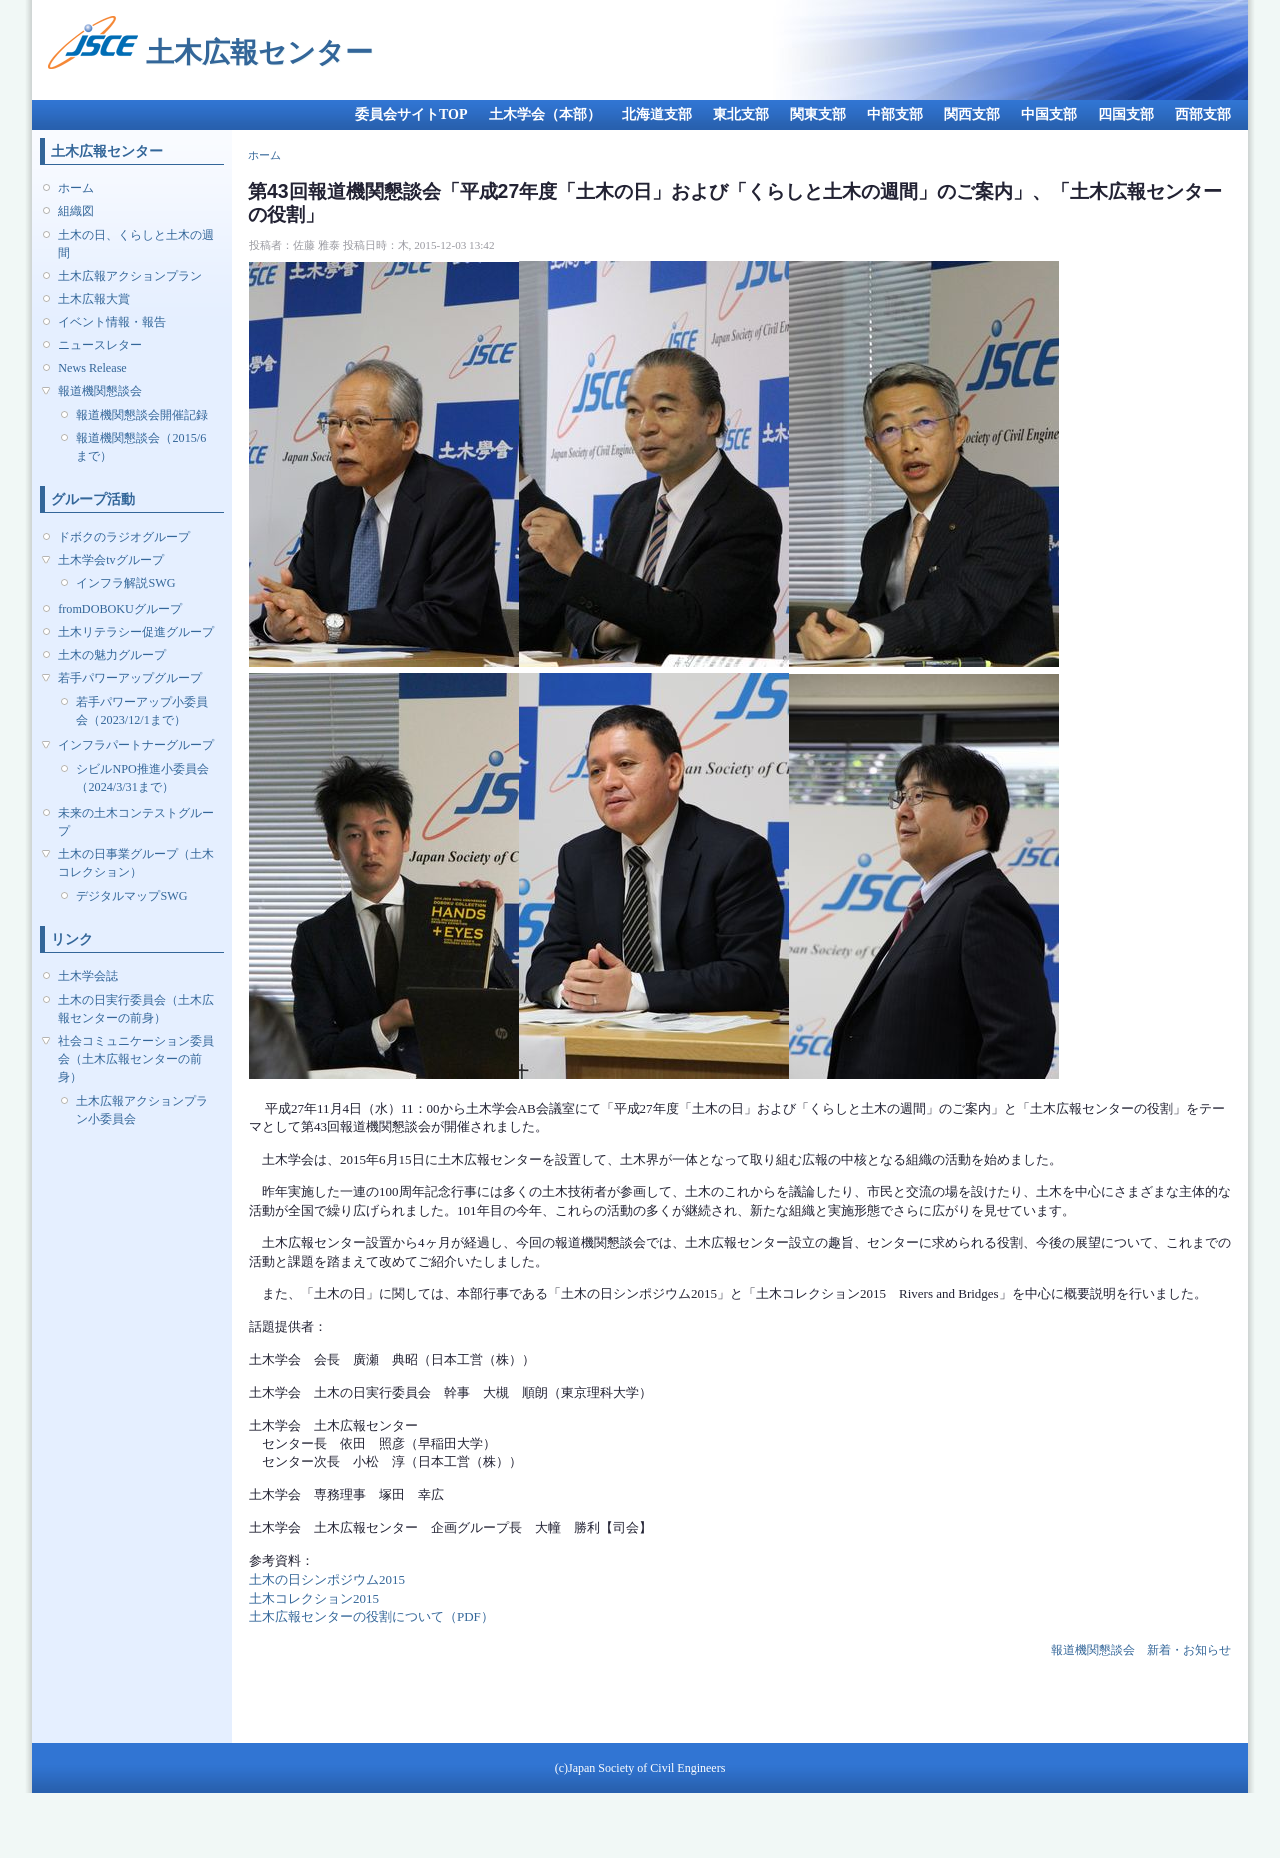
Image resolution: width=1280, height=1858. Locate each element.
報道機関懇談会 (100, 391)
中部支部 (895, 114)
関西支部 (972, 114)
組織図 (76, 211)
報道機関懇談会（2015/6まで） (141, 447)
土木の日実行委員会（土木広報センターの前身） (136, 1009)
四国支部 (1126, 114)
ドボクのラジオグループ (124, 537)
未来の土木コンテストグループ (136, 822)
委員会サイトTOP (411, 114)
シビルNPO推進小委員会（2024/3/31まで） (142, 778)
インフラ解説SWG (125, 583)
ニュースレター (100, 345)
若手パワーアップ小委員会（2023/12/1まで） (142, 711)
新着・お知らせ (1189, 1650)
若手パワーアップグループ (130, 678)
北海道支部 (657, 114)
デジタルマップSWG (131, 896)
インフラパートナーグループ (136, 745)
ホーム (76, 188)
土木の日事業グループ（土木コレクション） (136, 863)
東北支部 (741, 114)
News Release (92, 368)
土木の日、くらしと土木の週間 (136, 244)
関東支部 (818, 114)
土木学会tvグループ (110, 560)
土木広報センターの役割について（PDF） (371, 1616)
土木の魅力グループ (112, 655)
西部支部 (1203, 114)
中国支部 (1049, 114)
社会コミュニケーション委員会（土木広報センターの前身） (136, 1059)
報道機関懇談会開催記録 (142, 415)
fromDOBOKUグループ (120, 609)
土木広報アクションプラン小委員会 (142, 1110)
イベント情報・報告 (112, 322)
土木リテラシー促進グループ (136, 632)
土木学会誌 (88, 976)
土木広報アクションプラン (130, 276)
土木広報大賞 (94, 299)
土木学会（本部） (545, 114)
